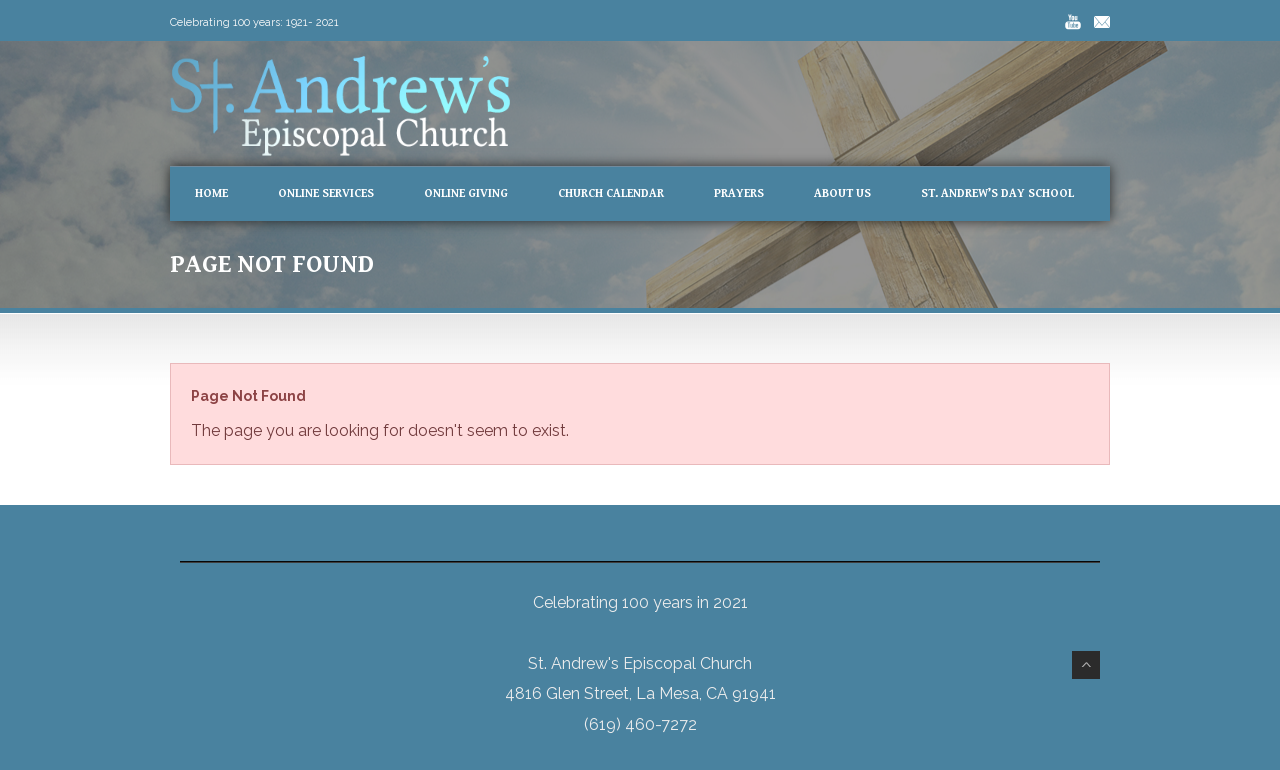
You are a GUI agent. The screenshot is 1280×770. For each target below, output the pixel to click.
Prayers (739, 193)
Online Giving (466, 193)
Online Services (326, 193)
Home (211, 193)
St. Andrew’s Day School (997, 193)
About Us (842, 193)
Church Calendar (611, 193)
